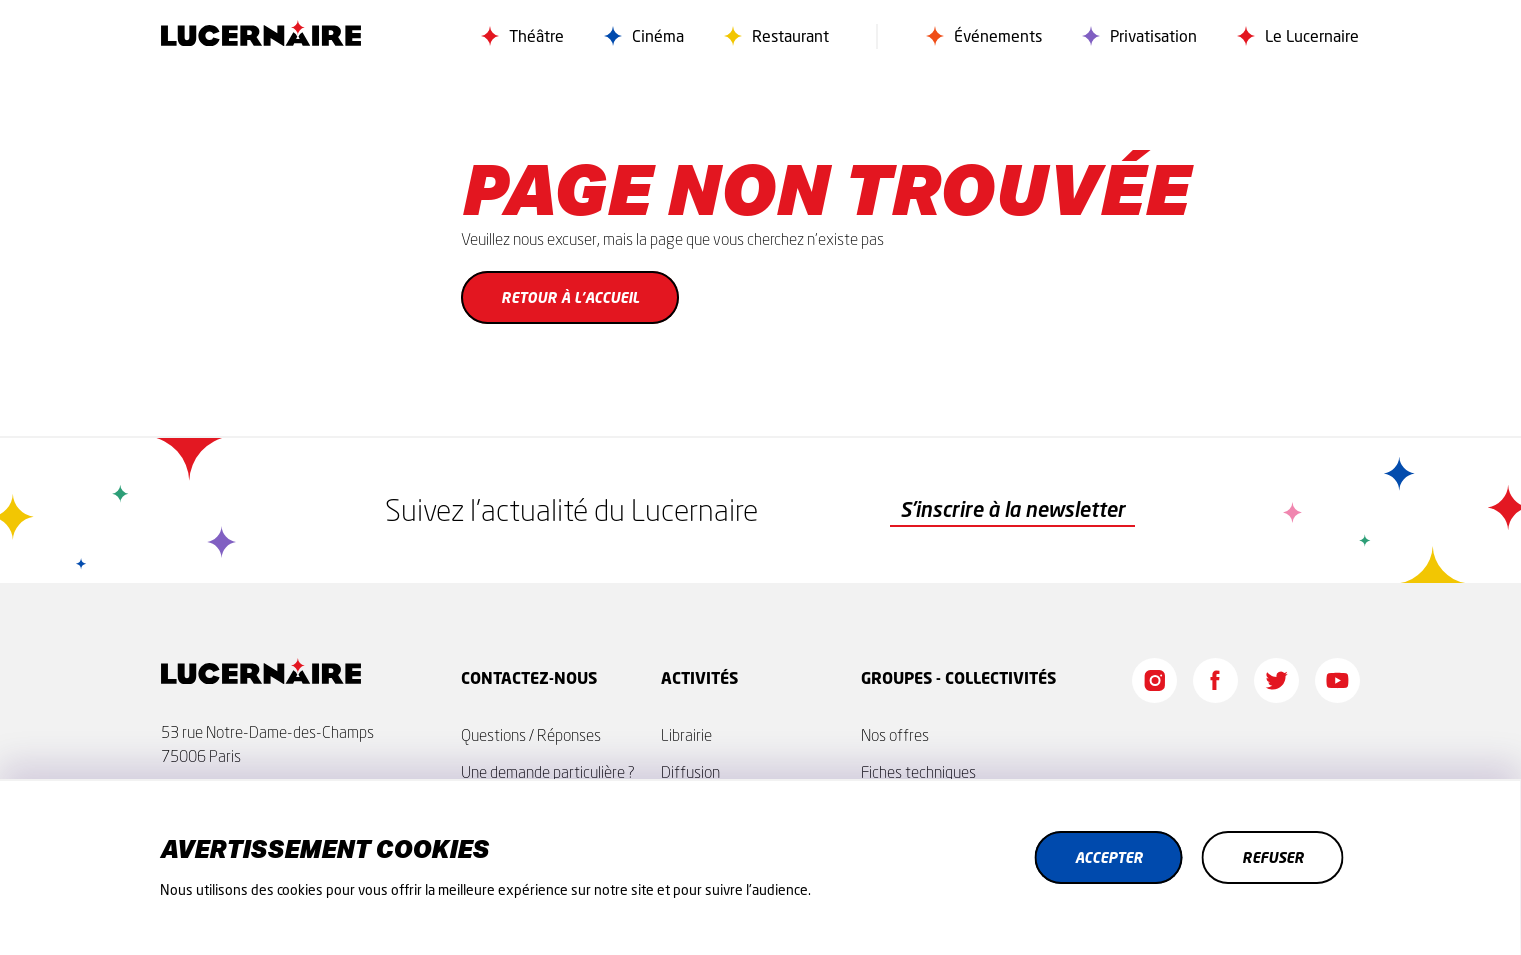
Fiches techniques (918, 772)
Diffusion (690, 772)
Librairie (686, 735)
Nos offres (895, 735)
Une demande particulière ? (548, 772)
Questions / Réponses (531, 735)
